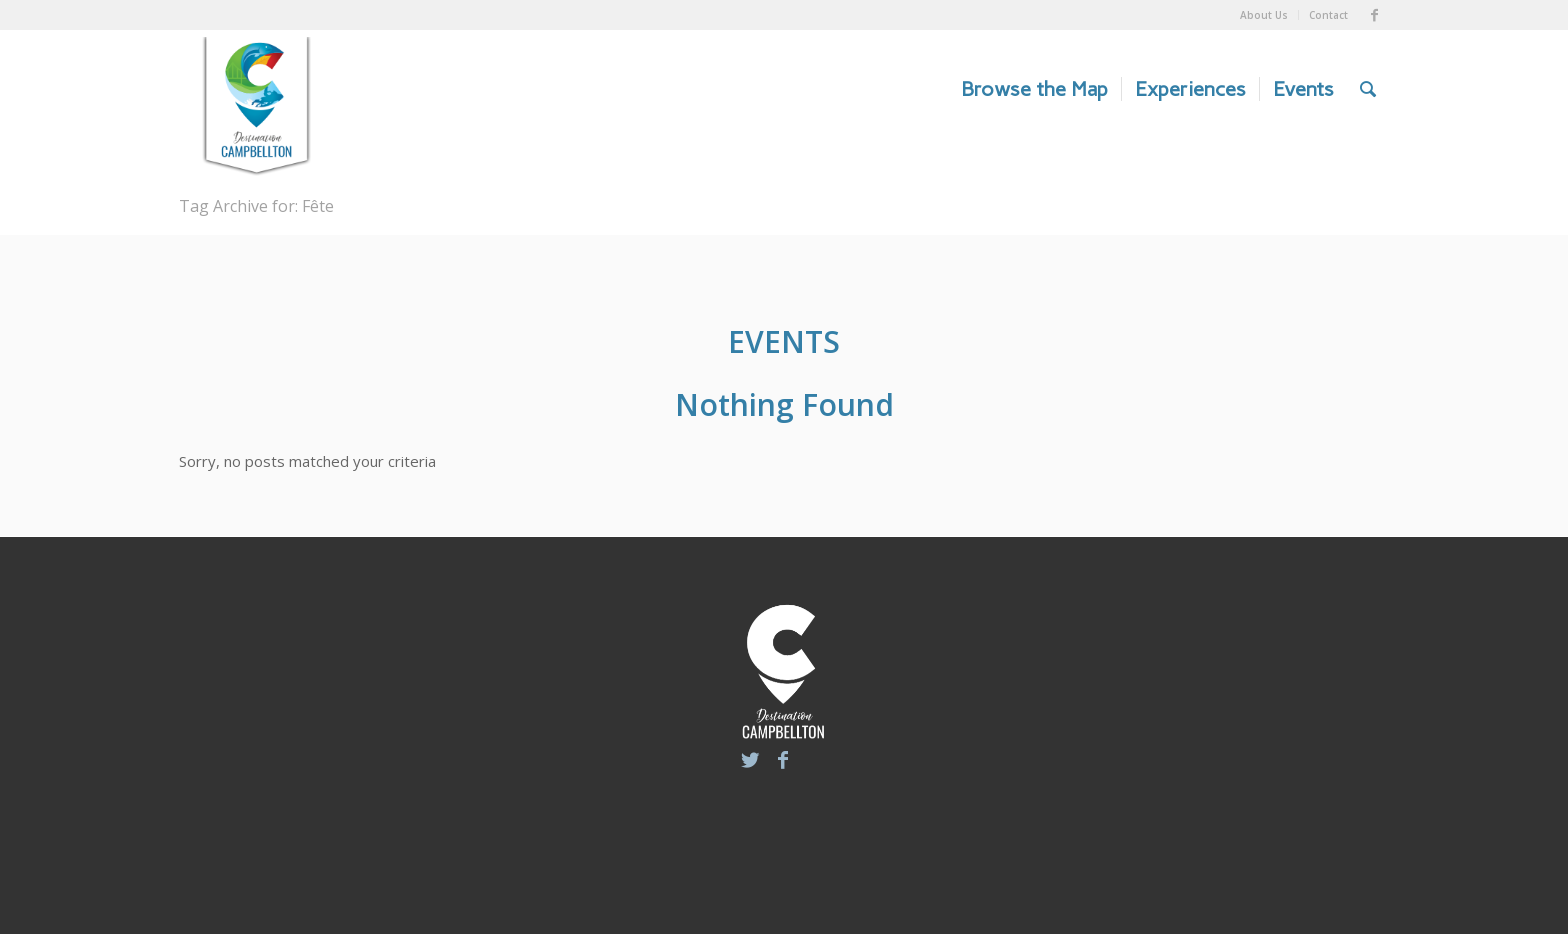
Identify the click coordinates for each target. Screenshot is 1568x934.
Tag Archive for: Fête (256, 206)
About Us (1264, 15)
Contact (1328, 15)
